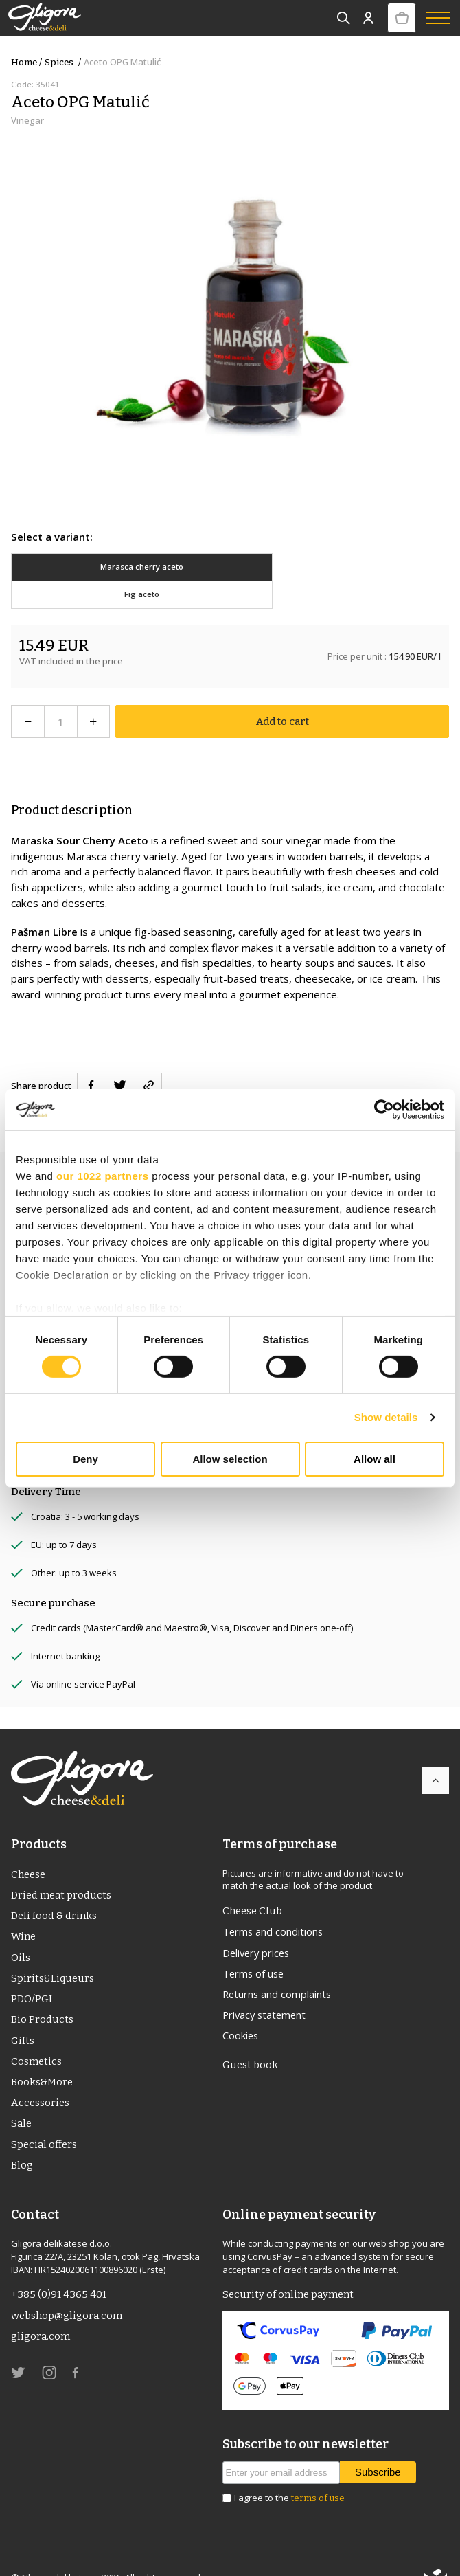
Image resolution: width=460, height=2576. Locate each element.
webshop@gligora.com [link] (67, 2291)
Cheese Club (253, 1883)
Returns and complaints (279, 1967)
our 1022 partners (102, 1175)
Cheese (29, 1846)
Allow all (374, 1459)
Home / (26, 62)
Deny (85, 1459)
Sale (22, 2099)
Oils (20, 1931)
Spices (64, 62)
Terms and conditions (274, 1904)
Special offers (45, 2120)
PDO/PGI (32, 1973)
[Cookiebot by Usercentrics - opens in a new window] (384, 1109)
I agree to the (289, 2474)
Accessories (41, 2078)
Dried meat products (62, 1867)
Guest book (250, 2038)
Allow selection (229, 1459)
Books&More (42, 2056)
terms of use (318, 2474)
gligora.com (41, 2313)
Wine (23, 1909)
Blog (22, 2141)
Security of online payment (289, 2271)
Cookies (241, 2009)
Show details (386, 1417)
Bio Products (42, 1994)
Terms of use (254, 1946)
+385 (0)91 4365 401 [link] (58, 2271)
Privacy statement (266, 1988)
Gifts (22, 2014)
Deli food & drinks (55, 1888)
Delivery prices (257, 1925)
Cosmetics (36, 2036)
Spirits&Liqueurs (53, 1951)
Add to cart (282, 694)
